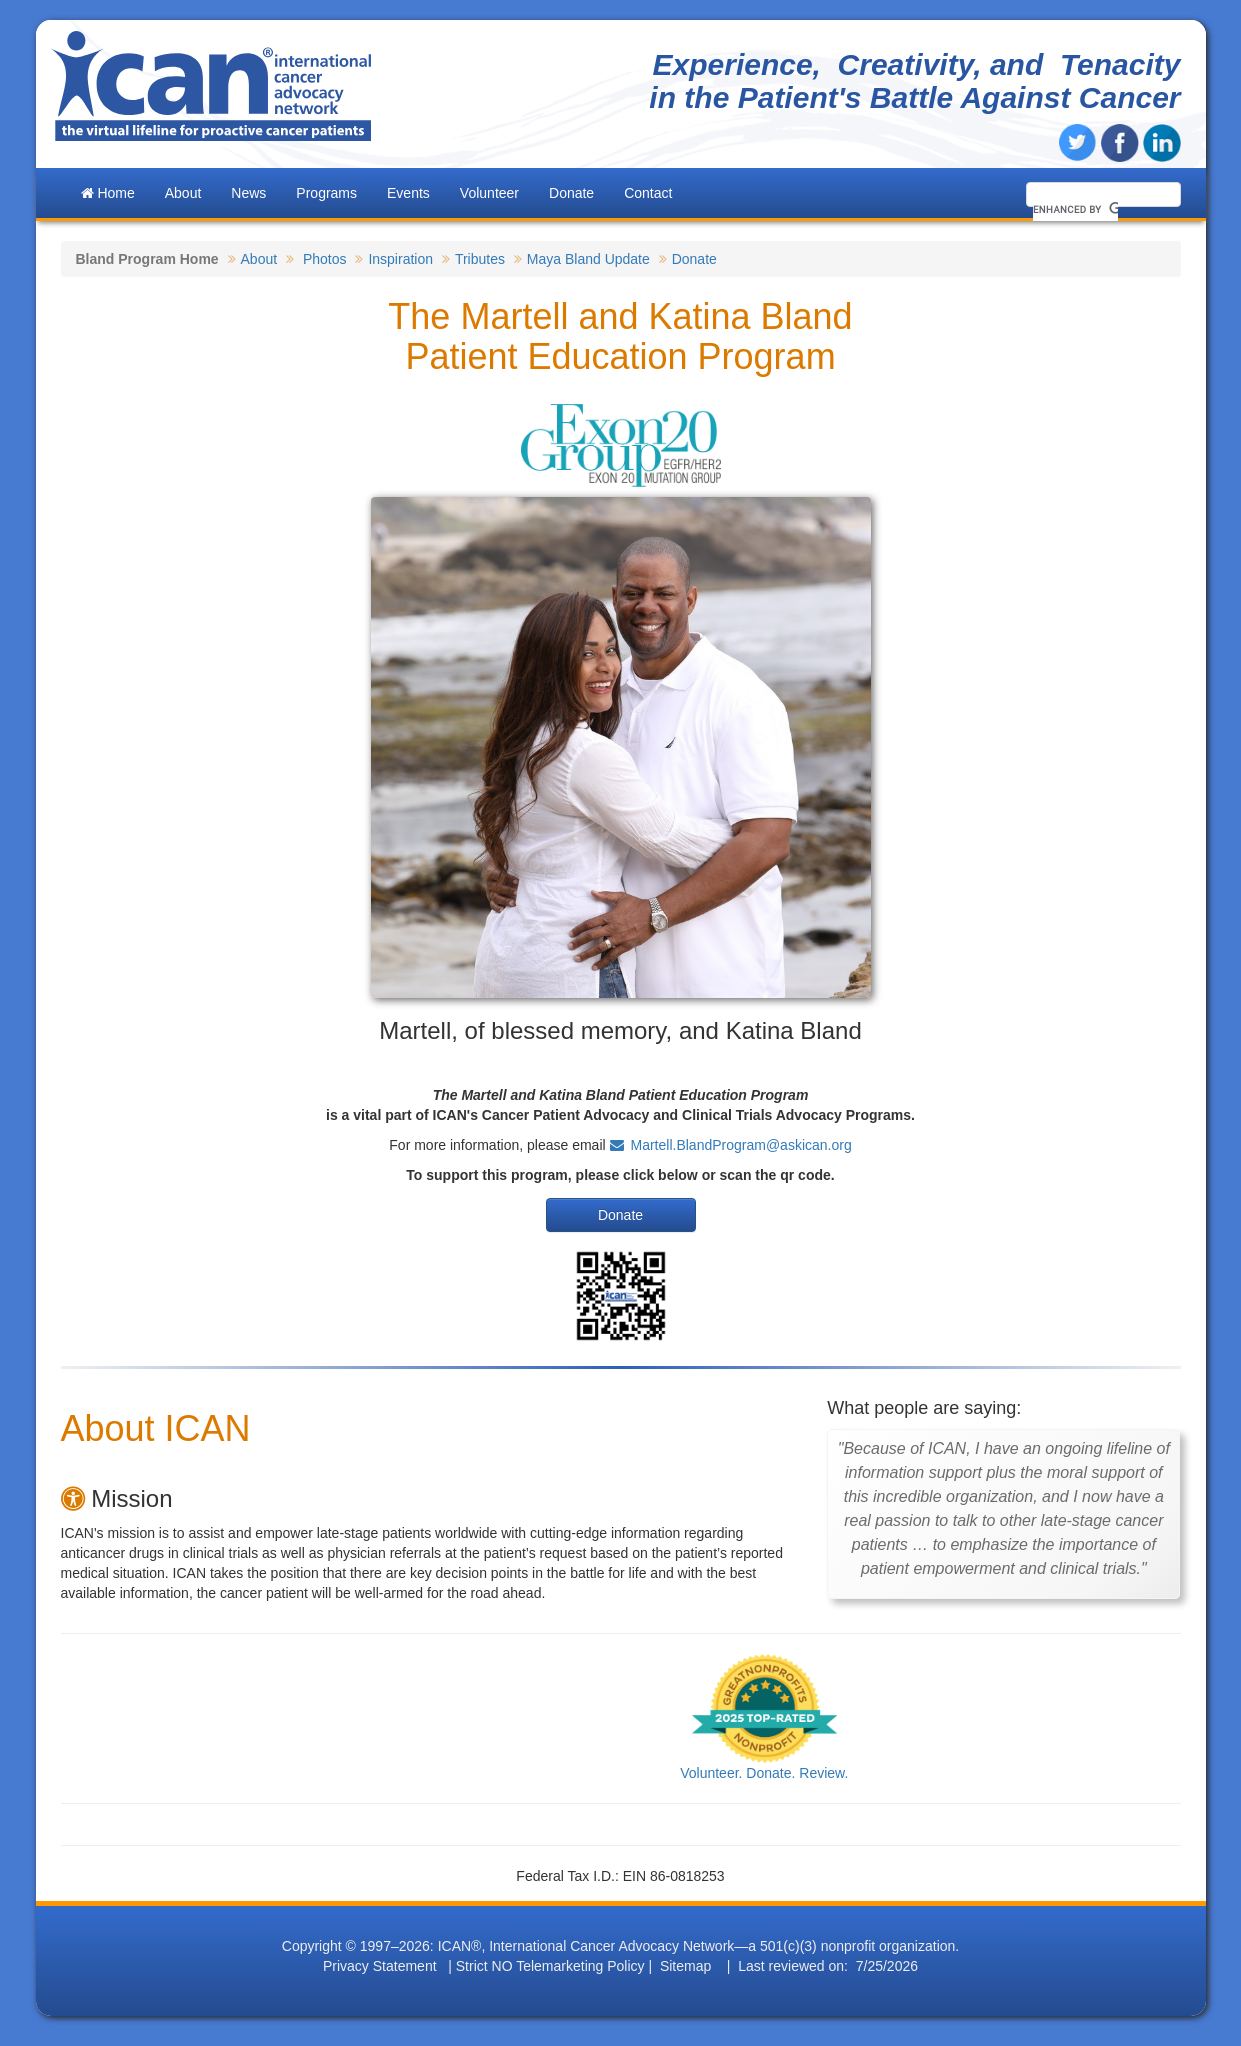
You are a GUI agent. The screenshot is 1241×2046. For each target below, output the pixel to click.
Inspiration (400, 259)
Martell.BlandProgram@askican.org (741, 1145)
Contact (648, 193)
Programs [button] (326, 193)
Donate (571, 193)
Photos (325, 259)
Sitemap (685, 1966)
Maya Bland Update (588, 259)
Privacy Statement (380, 1966)
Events (408, 193)
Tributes (480, 259)
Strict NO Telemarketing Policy (550, 1966)
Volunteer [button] (489, 193)
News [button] (248, 193)
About (259, 259)
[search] (1075, 209)
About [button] (183, 193)
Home (108, 193)
